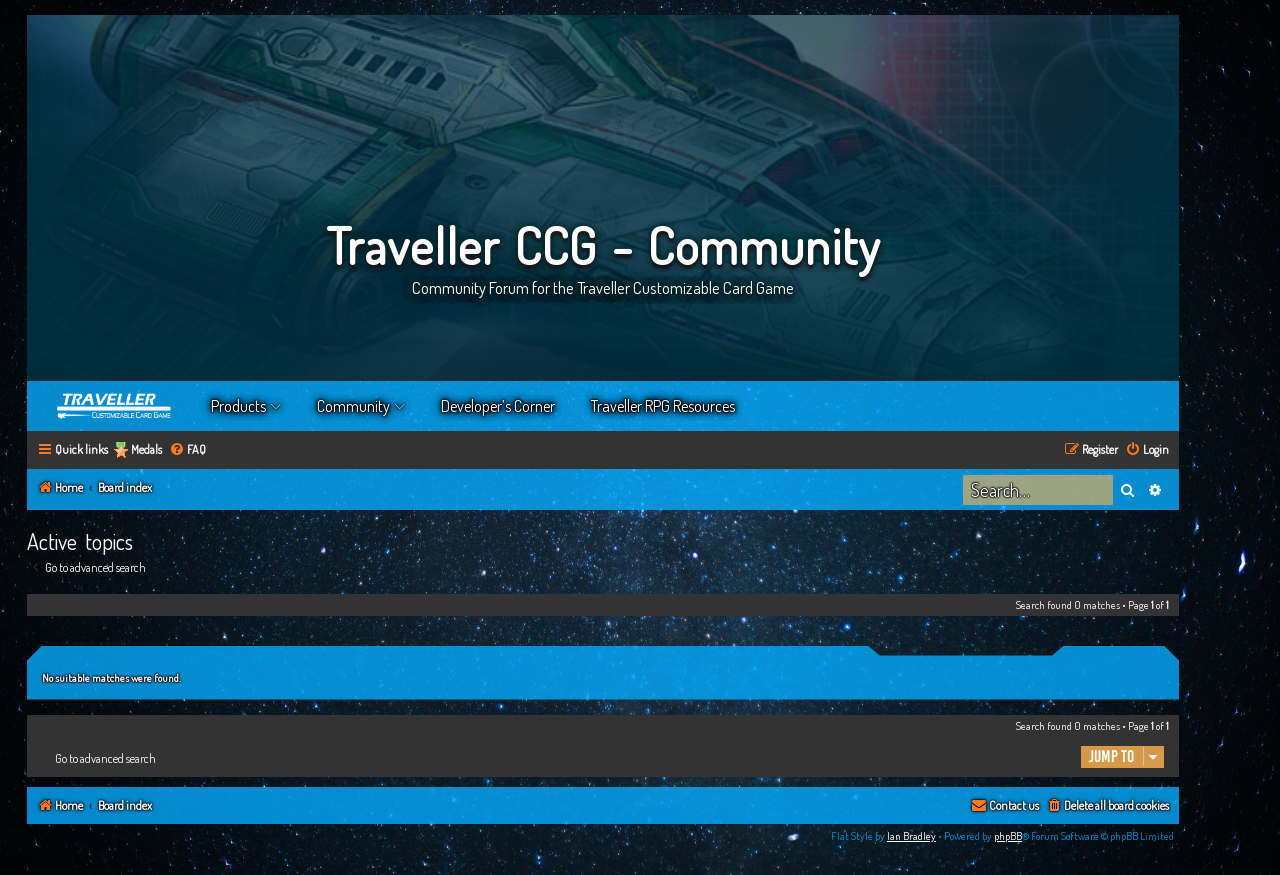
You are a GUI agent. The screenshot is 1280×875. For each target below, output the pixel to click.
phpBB (1008, 836)
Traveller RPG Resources (663, 406)
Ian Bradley (911, 836)
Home (115, 406)
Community (353, 406)
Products (238, 406)
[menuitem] (187, 450)
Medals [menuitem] (146, 449)
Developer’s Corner (498, 406)
